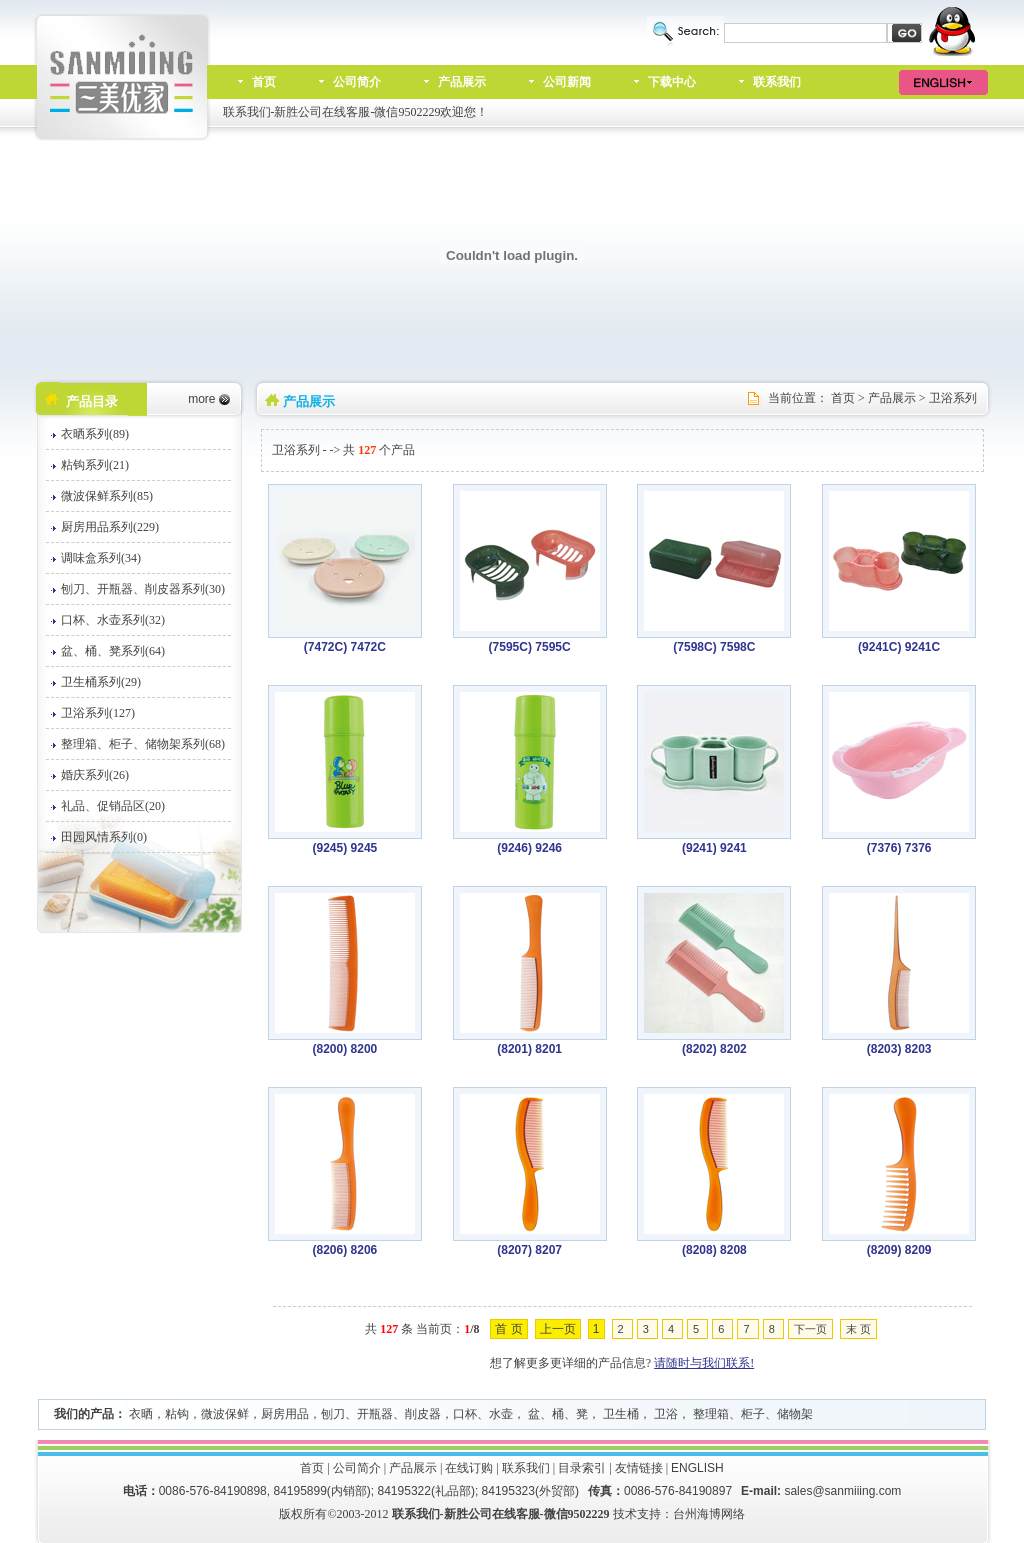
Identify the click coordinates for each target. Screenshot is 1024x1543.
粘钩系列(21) (95, 465)
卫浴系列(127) (98, 713)
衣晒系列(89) (95, 434)
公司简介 (357, 82)
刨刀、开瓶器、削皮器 (381, 1414)
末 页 (858, 1329)
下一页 (810, 1329)
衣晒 (141, 1414)
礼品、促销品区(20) (113, 806)
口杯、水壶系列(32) (113, 620)
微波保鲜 (225, 1414)
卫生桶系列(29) (101, 682)
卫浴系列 (953, 398)
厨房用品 (285, 1414)
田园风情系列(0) (104, 837)
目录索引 (582, 1468)
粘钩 (177, 1414)
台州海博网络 (709, 1514)
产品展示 (462, 82)
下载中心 (672, 82)
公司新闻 (567, 82)
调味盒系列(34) (101, 558)
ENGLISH (697, 1468)
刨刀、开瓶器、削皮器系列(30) (143, 589)
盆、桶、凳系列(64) (113, 651)
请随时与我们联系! (704, 1363)
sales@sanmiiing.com (842, 1491)
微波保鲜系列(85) (107, 496)
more (201, 399)
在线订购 (469, 1468)
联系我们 (777, 82)
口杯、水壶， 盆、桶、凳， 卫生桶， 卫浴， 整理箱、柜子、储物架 (633, 1414)
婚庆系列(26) (95, 775)
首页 (264, 82)
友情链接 (639, 1468)
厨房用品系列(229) (110, 527)
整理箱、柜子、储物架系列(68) (143, 744)
